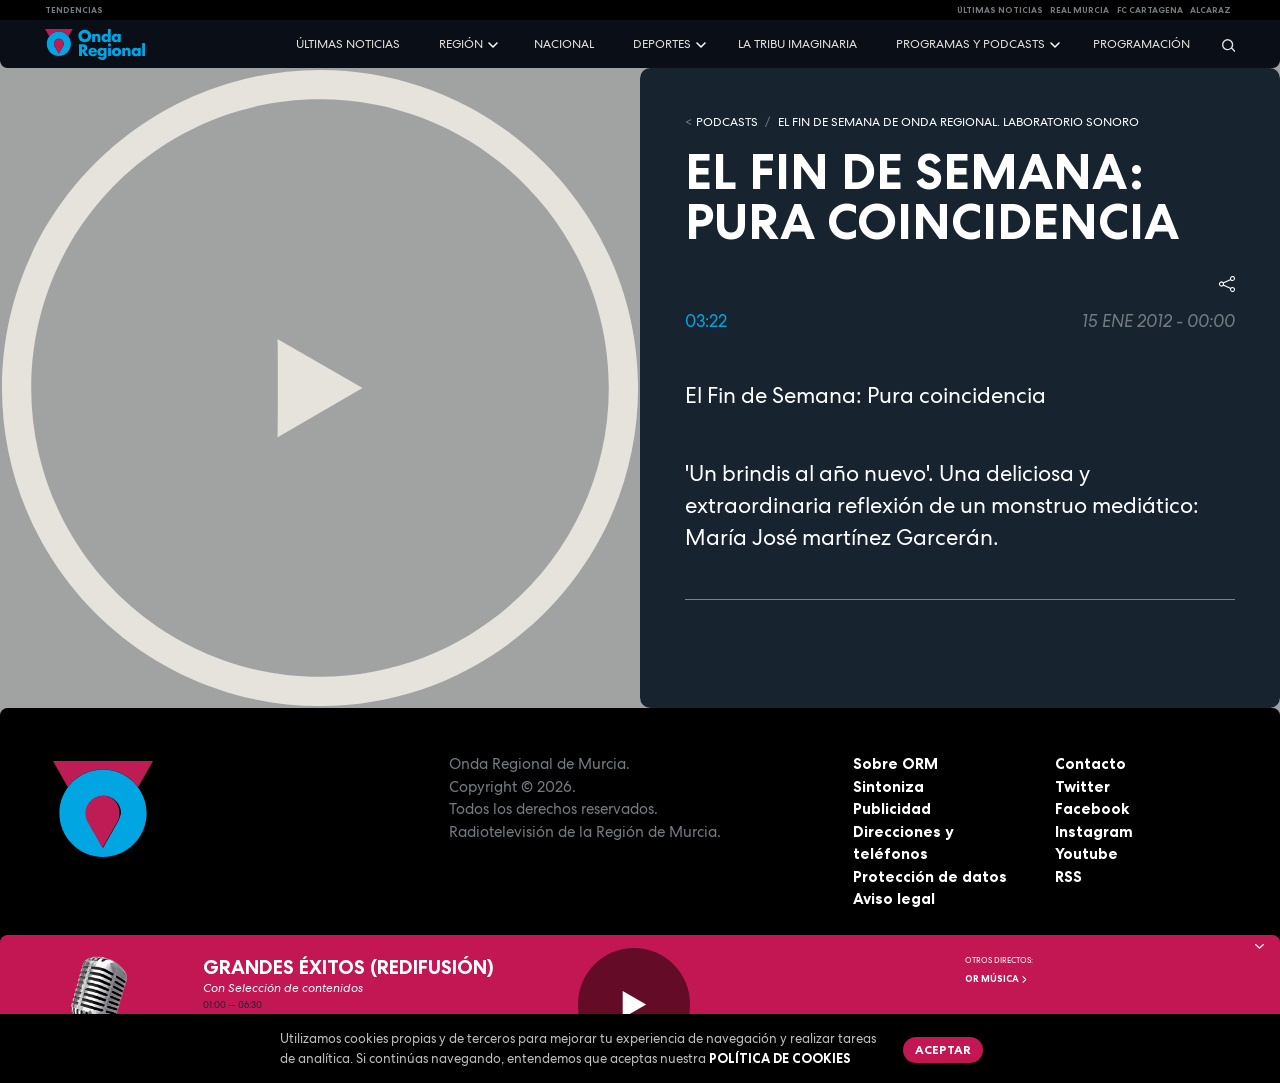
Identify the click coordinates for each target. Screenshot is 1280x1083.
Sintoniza (888, 786)
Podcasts (727, 122)
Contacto (1090, 763)
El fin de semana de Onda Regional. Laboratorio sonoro (958, 122)
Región (461, 44)
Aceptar (943, 1049)
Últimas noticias (348, 44)
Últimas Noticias (1000, 10)
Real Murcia (1079, 10)
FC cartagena (1150, 10)
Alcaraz (1210, 10)
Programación (1141, 44)
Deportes (662, 44)
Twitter (1082, 786)
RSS (1068, 876)
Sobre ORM (895, 763)
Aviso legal (894, 898)
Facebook (1092, 808)
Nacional (564, 44)
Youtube (1086, 853)
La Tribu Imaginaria (797, 44)
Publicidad (892, 808)
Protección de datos (930, 876)
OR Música (997, 979)
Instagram (1094, 831)
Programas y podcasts (970, 44)
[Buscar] (1222, 44)
